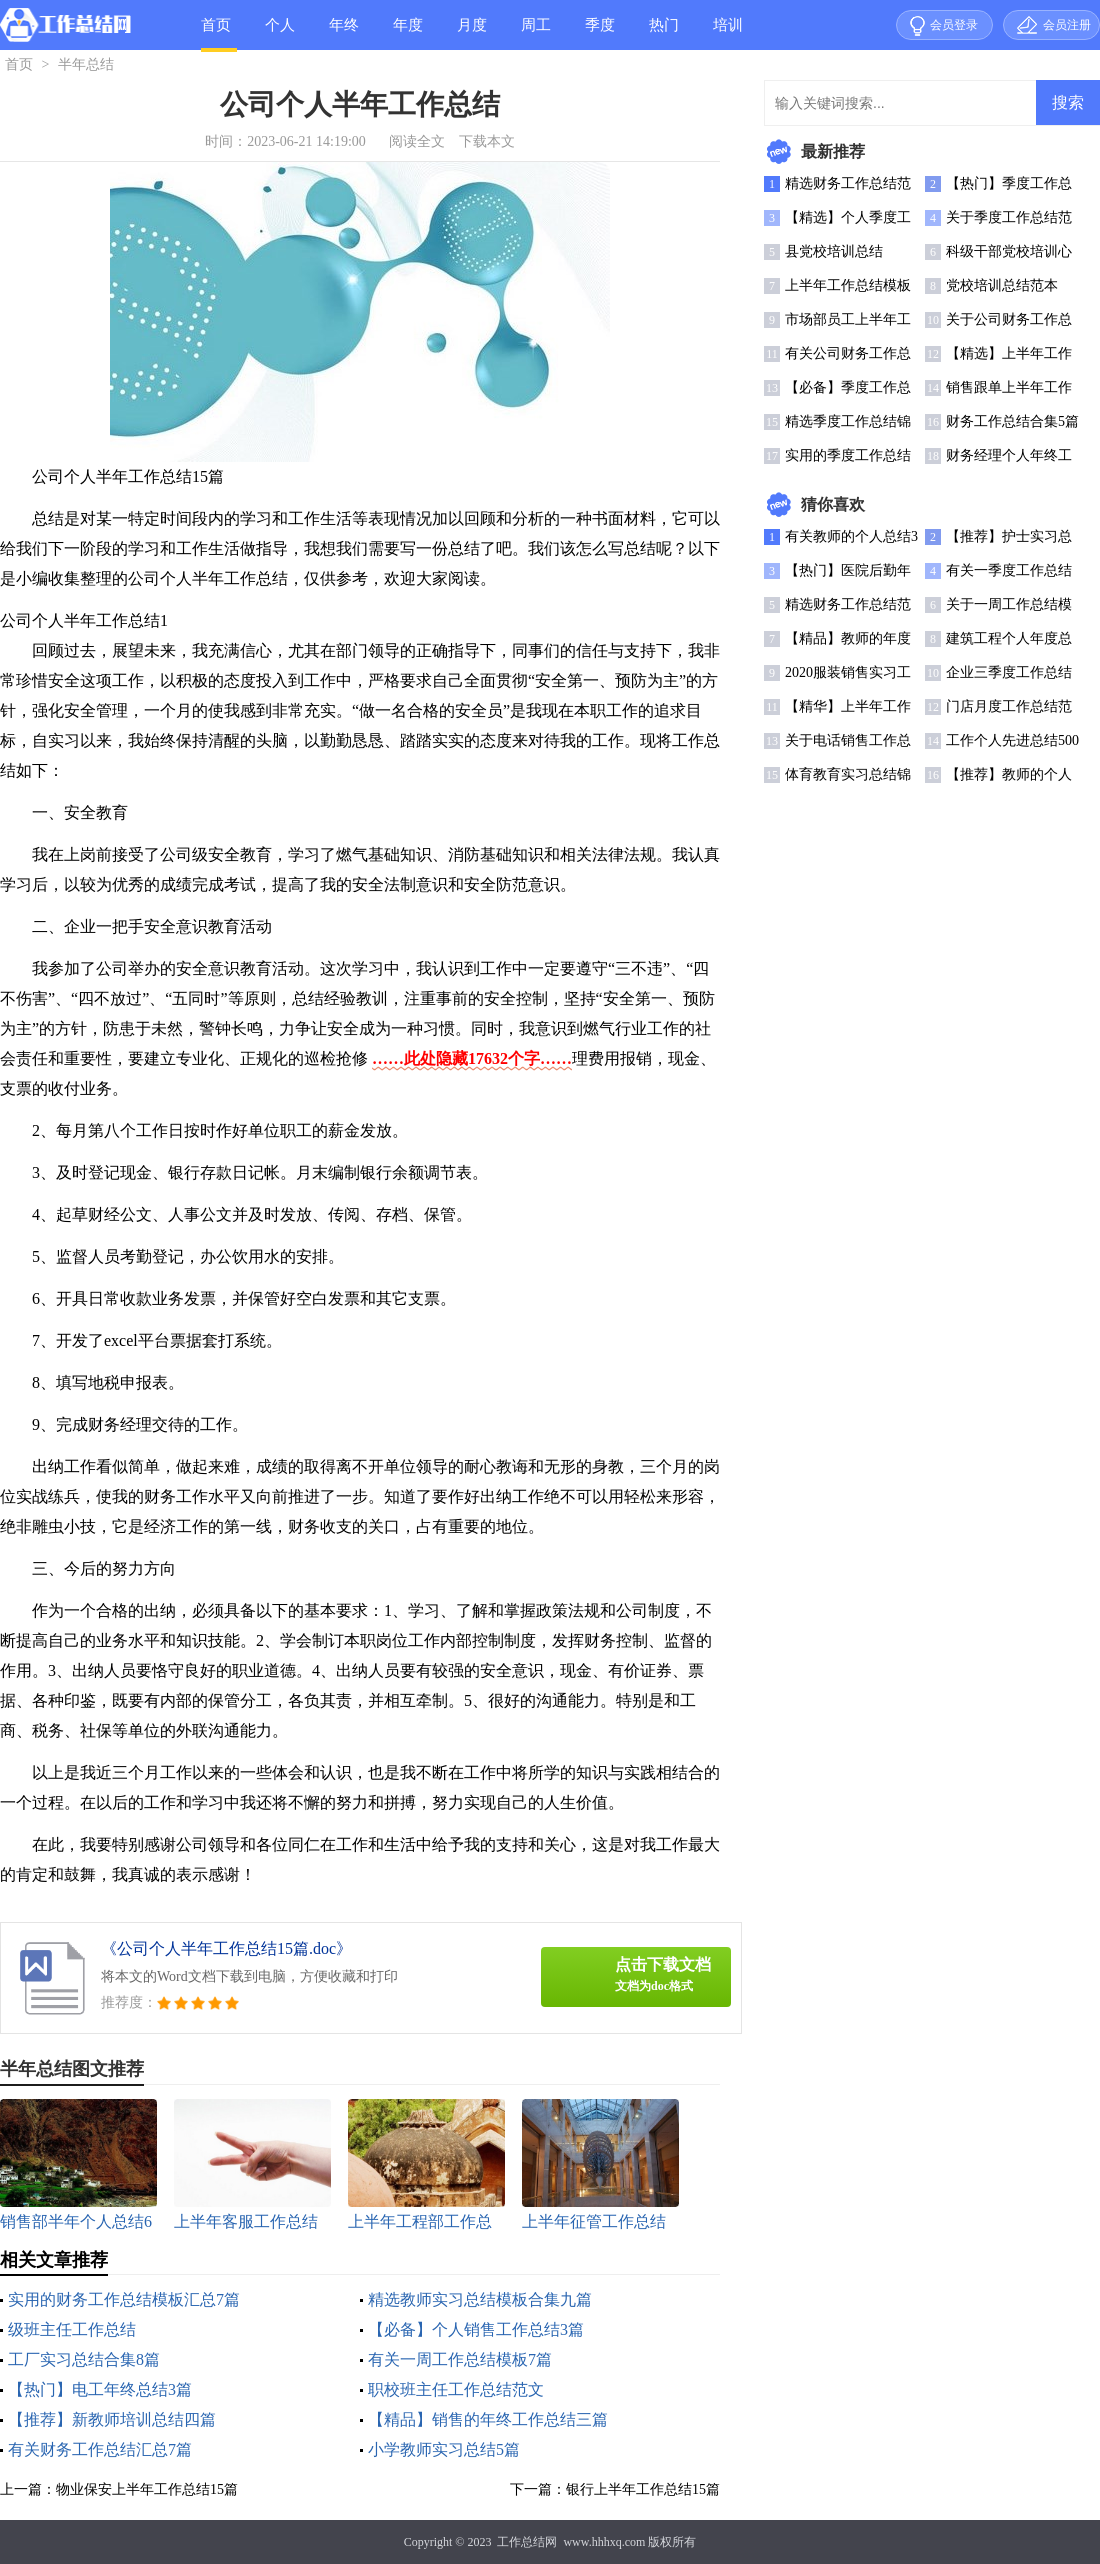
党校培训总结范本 (1002, 285)
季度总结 (600, 33)
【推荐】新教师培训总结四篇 (112, 2419)
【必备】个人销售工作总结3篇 (476, 2329)
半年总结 (86, 64)
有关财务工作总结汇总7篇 (100, 2449)
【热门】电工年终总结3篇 (100, 2389)
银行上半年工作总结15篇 (643, 2489)
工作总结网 (527, 2542)
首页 (216, 25)
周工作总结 (536, 33)
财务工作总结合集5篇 (1012, 421)
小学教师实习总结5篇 (444, 2449)
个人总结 (280, 33)
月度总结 (472, 33)
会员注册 (1067, 25)
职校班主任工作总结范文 (456, 2389)
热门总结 (664, 33)
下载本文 (487, 141)
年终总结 (344, 33)
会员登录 (954, 25)
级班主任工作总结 (72, 2329)
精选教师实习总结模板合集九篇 (480, 2299)
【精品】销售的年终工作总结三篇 (488, 2419)
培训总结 (728, 33)
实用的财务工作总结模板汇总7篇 (124, 2299)
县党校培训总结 (834, 251)
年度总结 (408, 33)
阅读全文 (417, 141)
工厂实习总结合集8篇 (84, 2359)
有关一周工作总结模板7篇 (460, 2359)
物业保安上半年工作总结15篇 (147, 2489)
